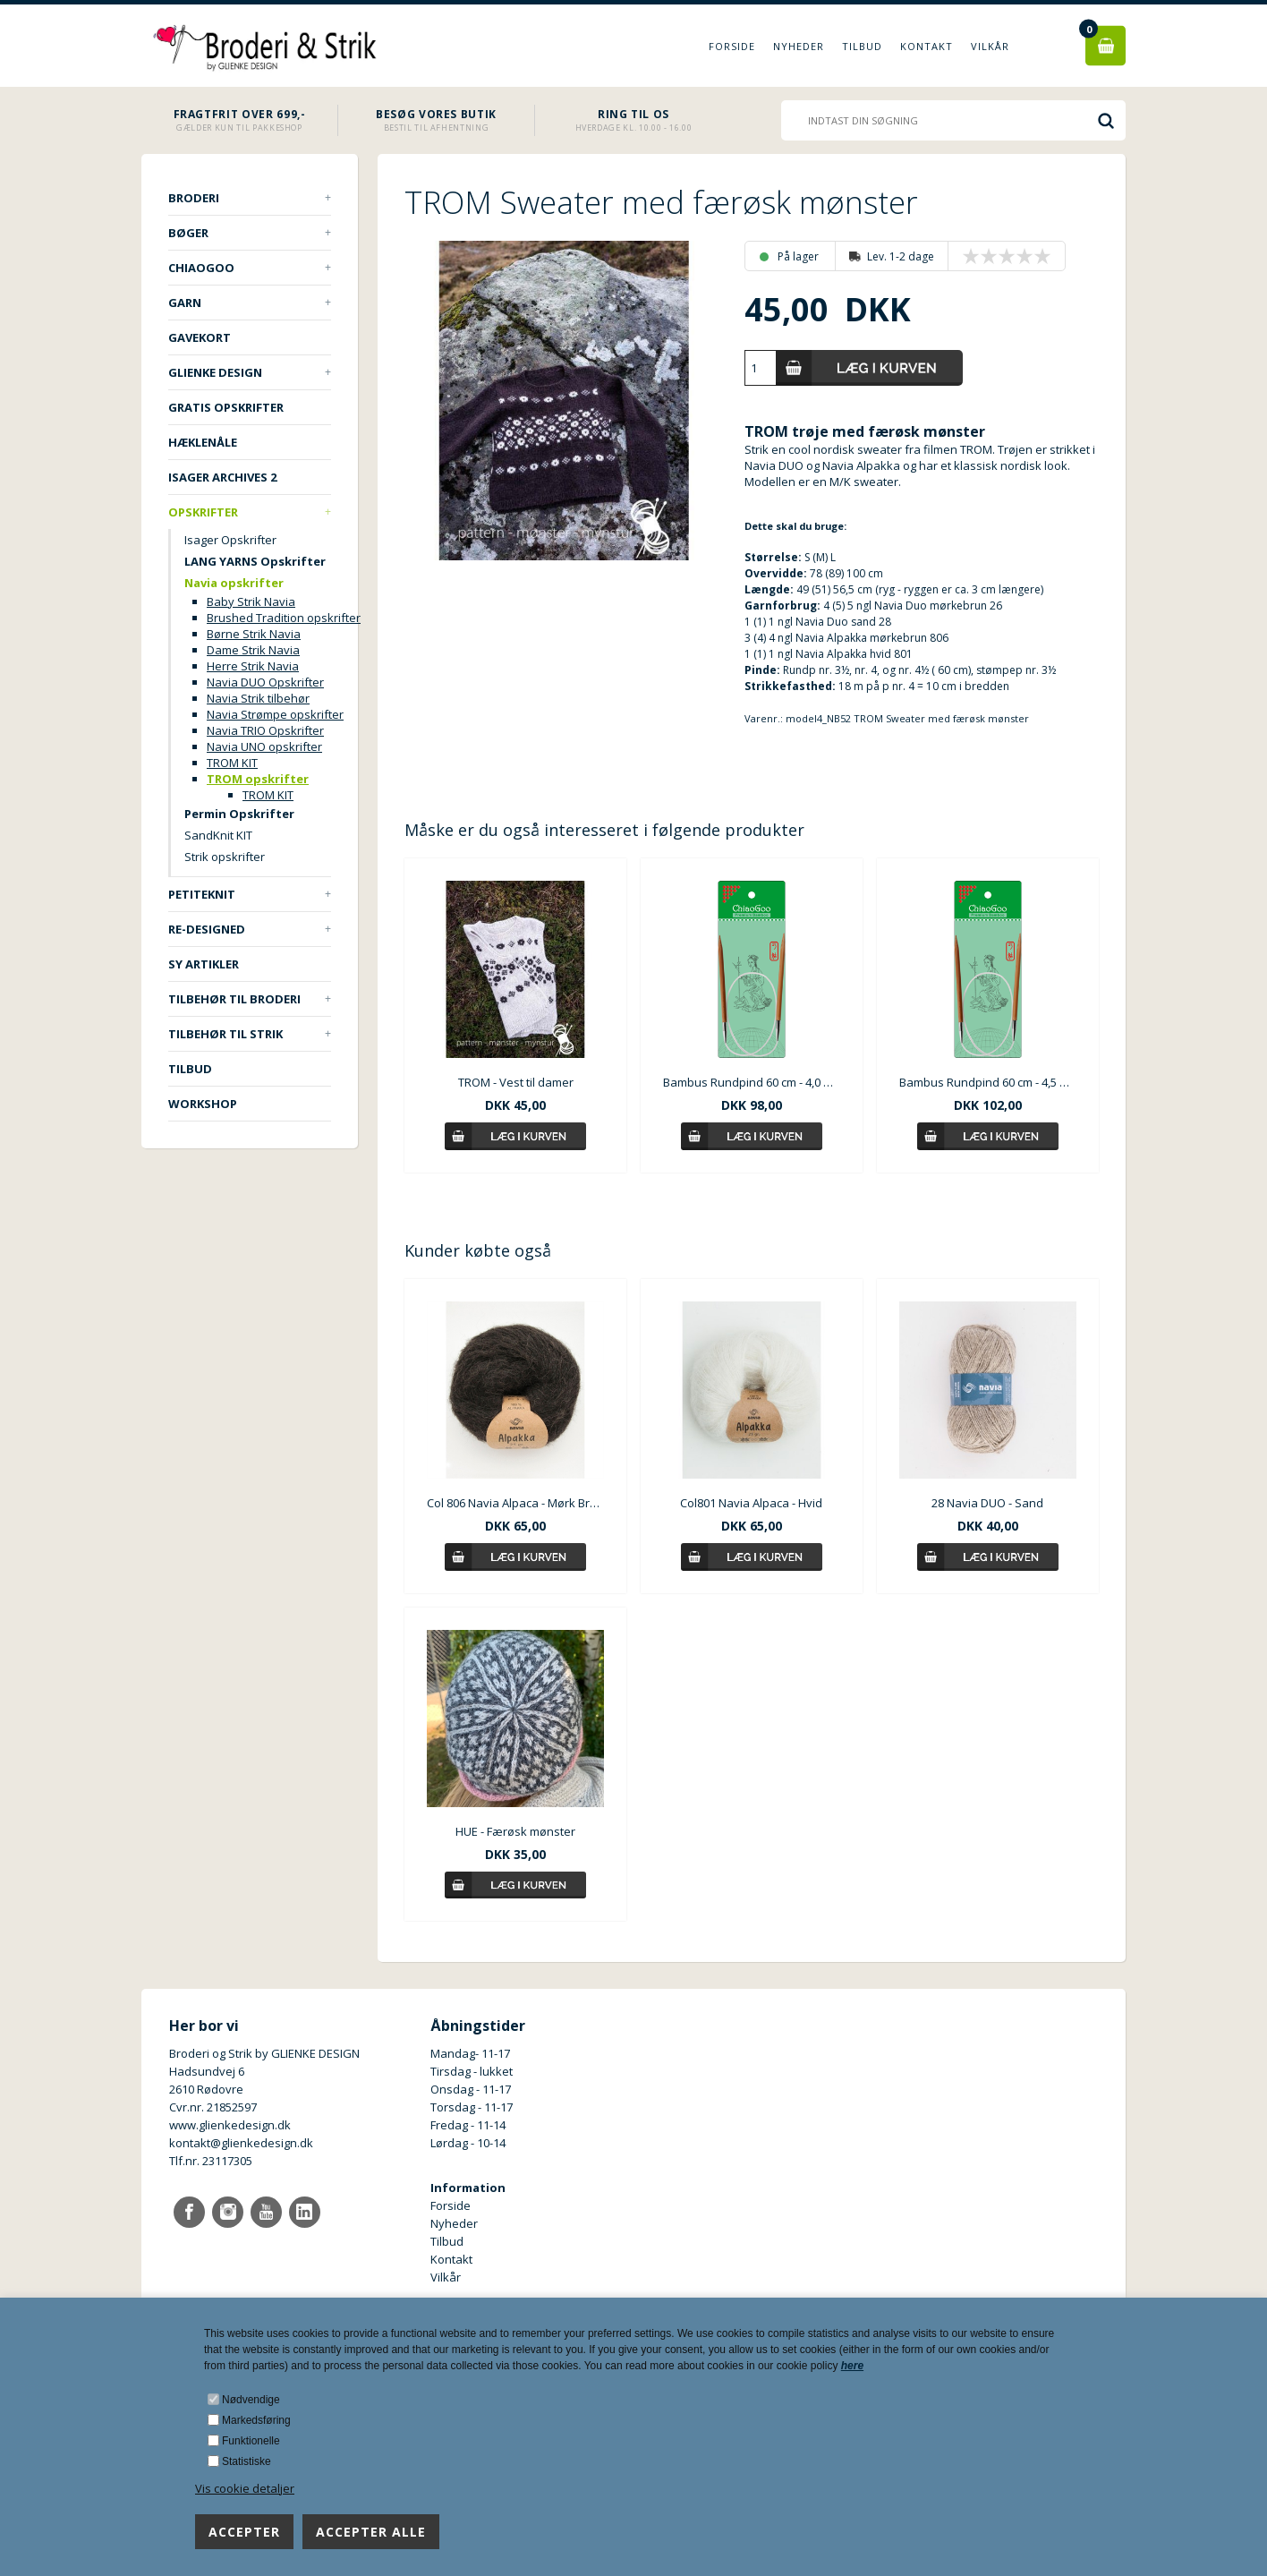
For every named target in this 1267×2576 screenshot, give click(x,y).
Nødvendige (251, 2399)
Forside (732, 46)
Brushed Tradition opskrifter (284, 618)
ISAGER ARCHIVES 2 (222, 477)
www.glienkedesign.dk (230, 2125)
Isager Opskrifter (230, 540)
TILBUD (190, 1069)
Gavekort (199, 337)
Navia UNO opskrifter (264, 746)
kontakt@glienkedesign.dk (241, 2143)
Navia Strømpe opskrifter (275, 714)
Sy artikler (203, 964)
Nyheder (798, 46)
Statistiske (246, 2461)
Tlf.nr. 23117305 (210, 2161)
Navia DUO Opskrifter (265, 682)
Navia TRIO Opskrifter (265, 730)
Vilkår (990, 46)
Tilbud (862, 46)
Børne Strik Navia (254, 634)
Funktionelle (251, 2441)
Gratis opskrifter (226, 407)
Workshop (202, 1104)
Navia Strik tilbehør (258, 698)
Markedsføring (256, 2420)
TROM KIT (232, 763)
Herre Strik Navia (253, 666)
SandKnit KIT (218, 835)
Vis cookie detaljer (244, 2488)
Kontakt (926, 46)
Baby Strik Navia (251, 601)
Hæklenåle (202, 442)
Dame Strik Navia (253, 650)
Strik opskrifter (224, 857)
